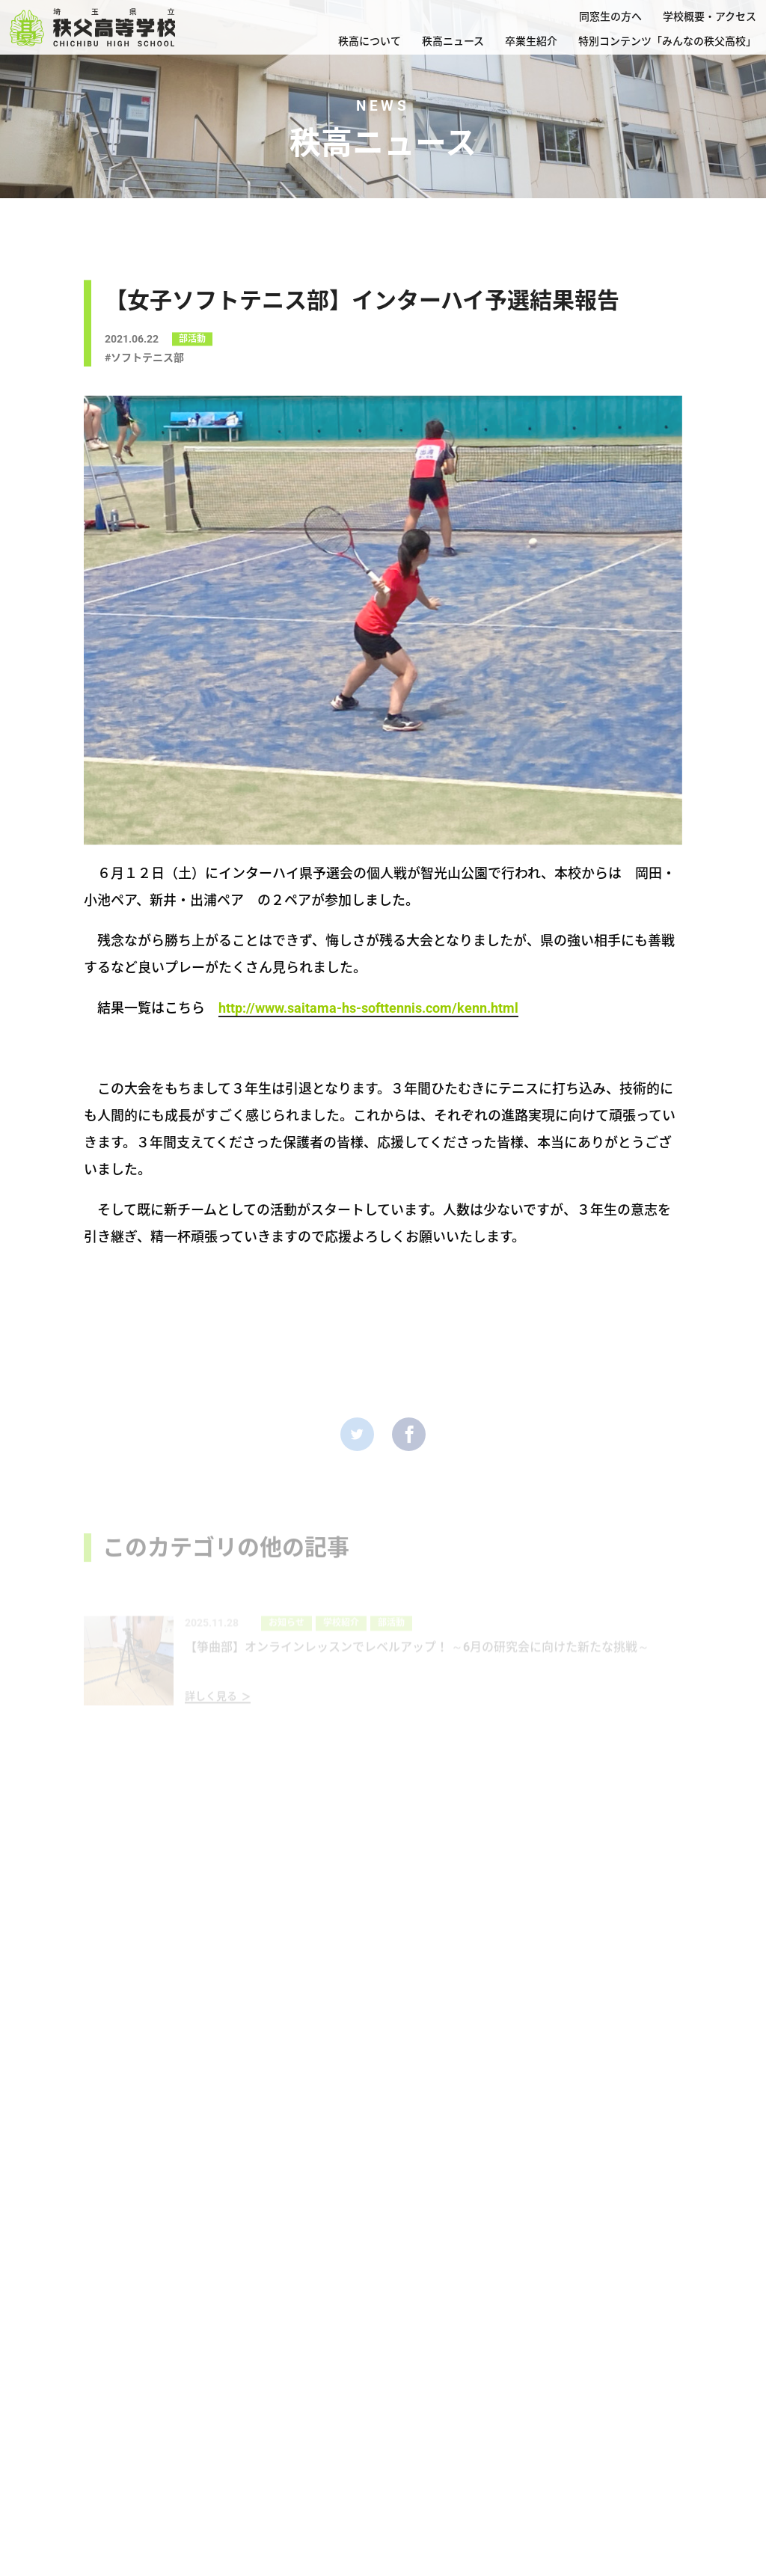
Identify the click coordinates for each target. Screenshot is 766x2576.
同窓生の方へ (610, 16)
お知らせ (286, 1640)
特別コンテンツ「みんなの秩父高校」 (667, 41)
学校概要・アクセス (709, 16)
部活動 (192, 343)
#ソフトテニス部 (144, 362)
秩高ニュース (453, 41)
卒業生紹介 (531, 41)
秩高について (369, 41)
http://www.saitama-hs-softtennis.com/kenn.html (368, 1008)
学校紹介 (341, 1640)
